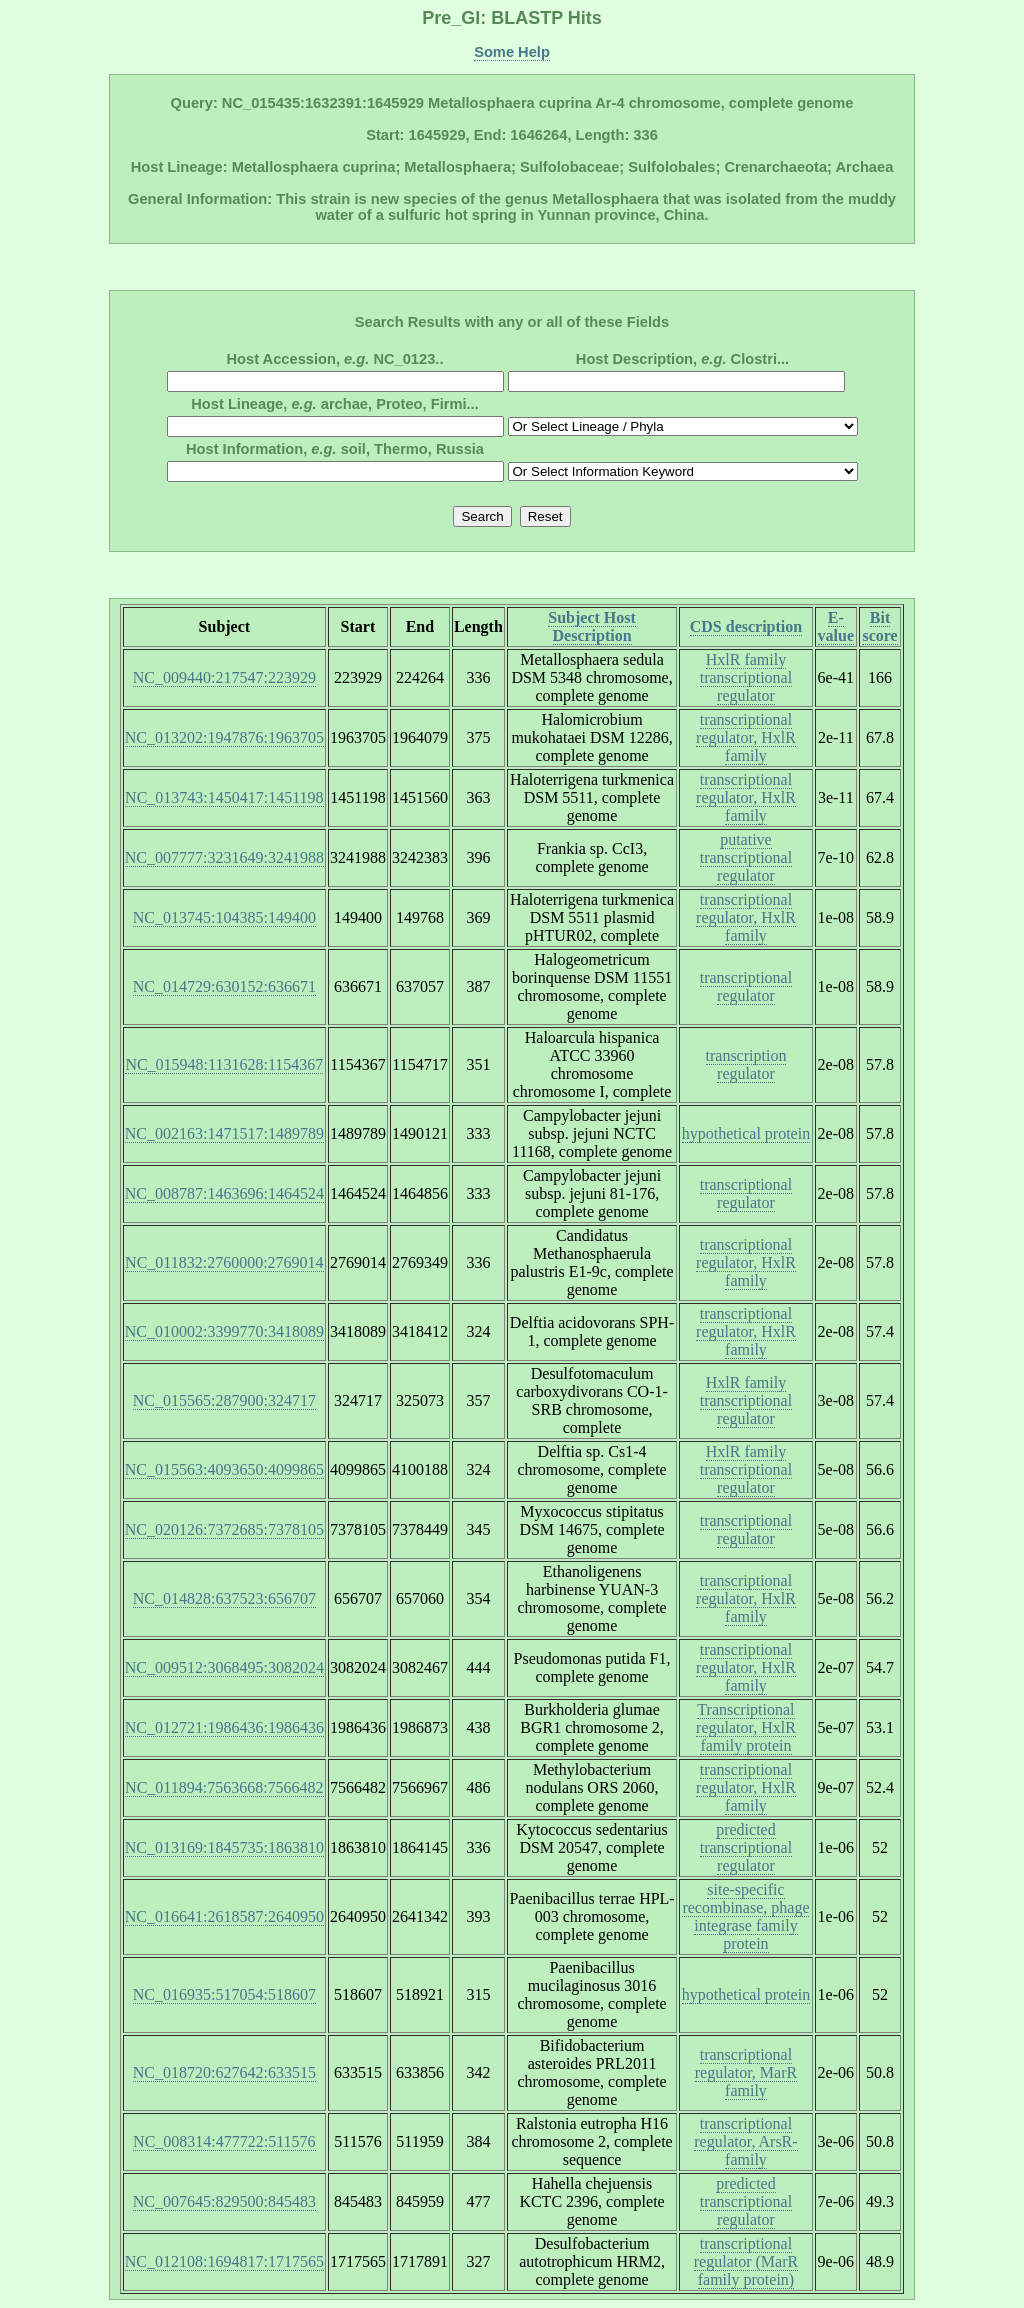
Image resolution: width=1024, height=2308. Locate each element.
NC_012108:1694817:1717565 (224, 2261)
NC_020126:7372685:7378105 (224, 1529)
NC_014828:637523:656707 (224, 1598)
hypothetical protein (746, 1133)
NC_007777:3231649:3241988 (224, 857)
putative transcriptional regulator (746, 857)
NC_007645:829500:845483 (224, 2201)
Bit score (879, 626)
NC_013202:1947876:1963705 (224, 737)
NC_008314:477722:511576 (224, 2141)
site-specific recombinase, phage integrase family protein (745, 1916)
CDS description (746, 626)
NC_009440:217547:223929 (224, 677)
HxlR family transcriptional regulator (746, 677)
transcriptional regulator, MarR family (746, 2072)
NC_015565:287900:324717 (224, 1400)
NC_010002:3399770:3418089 (224, 1331)
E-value (836, 626)
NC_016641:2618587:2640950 (224, 1916)
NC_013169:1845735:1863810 (224, 1847)
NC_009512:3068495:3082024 (224, 1667)
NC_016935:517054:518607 (224, 1994)
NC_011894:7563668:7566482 (224, 1787)
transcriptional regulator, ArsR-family (745, 2141)
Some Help (512, 52)
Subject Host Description (592, 626)
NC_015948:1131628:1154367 (224, 1064)
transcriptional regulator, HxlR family (746, 737)
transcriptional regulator (746, 986)
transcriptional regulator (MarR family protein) (746, 2261)
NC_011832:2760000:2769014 (224, 1262)
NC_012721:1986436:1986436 (224, 1727)
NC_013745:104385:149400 (224, 917)
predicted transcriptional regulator (746, 1847)
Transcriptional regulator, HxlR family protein (746, 1727)
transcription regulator (746, 1064)
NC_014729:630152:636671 (224, 986)
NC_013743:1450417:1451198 (224, 797)
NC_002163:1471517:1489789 (224, 1133)
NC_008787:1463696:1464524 (224, 1193)
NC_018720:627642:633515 (224, 2072)
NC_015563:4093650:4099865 (224, 1469)
